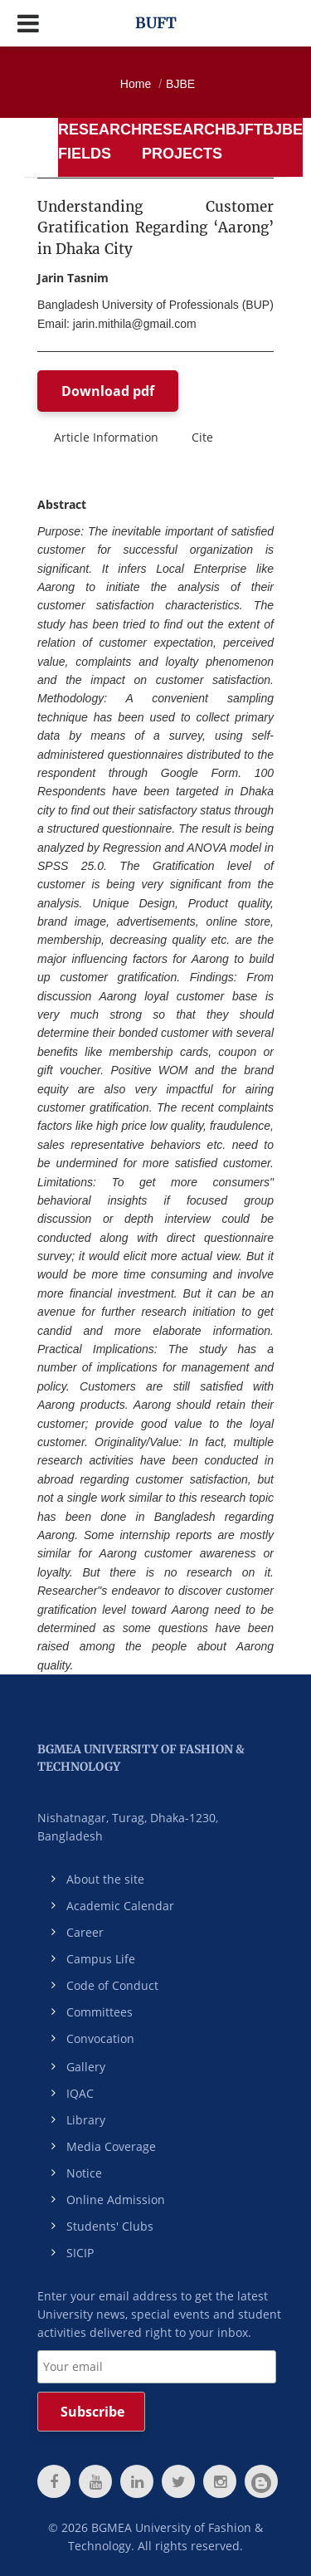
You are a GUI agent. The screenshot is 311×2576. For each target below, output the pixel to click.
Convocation (100, 2038)
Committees (99, 2012)
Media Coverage (111, 2146)
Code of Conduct (112, 1985)
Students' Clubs (109, 2226)
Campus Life (100, 1959)
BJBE (180, 83)
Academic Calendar (120, 1906)
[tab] (100, 147)
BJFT (244, 129)
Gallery (85, 2067)
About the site (105, 1879)
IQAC (80, 2093)
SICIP (80, 2253)
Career (85, 1932)
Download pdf (107, 391)
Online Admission (115, 2199)
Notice (84, 2173)
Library (85, 2120)
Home (135, 83)
